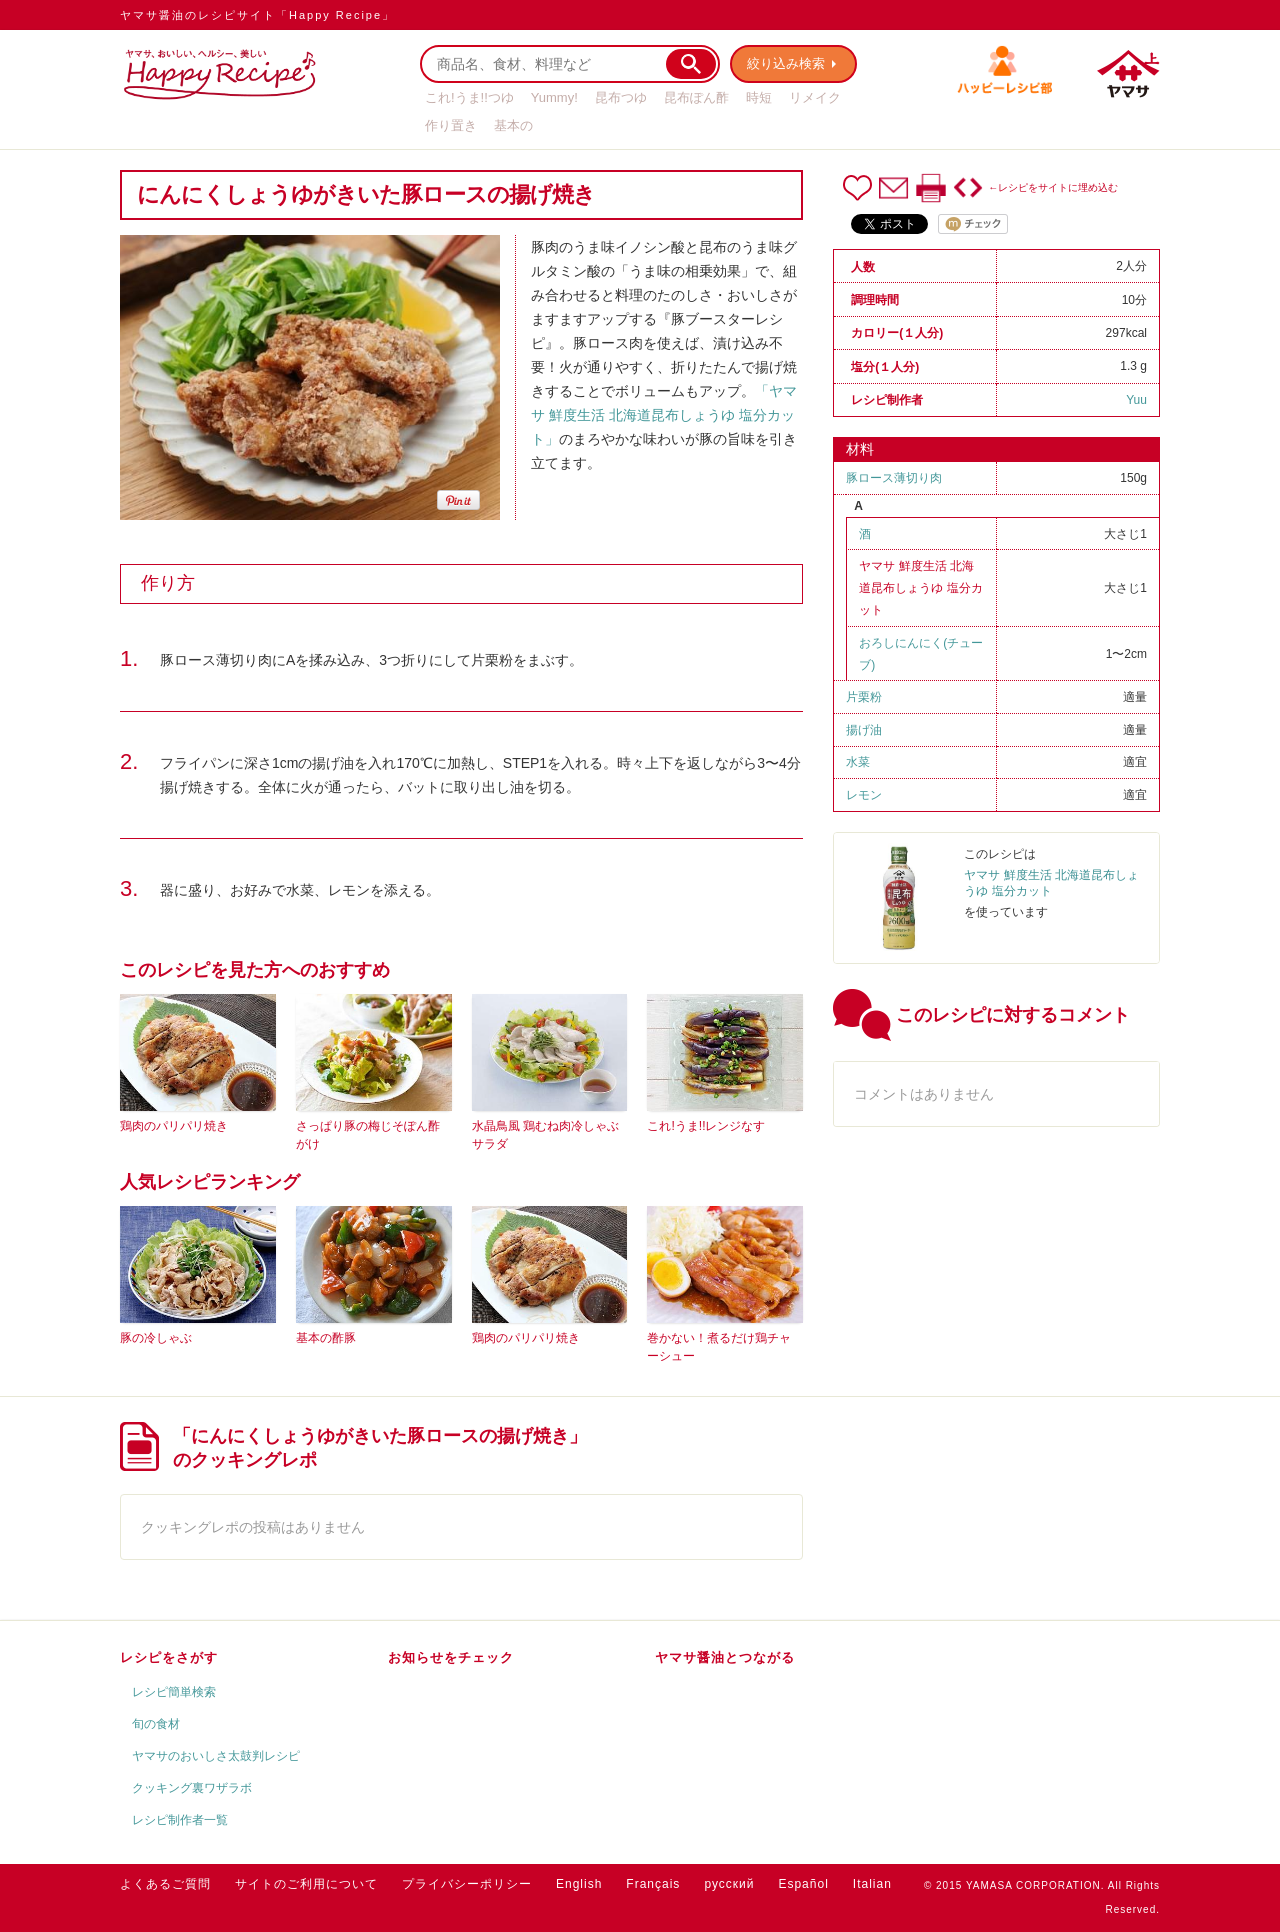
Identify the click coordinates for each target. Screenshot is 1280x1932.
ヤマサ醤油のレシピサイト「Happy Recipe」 (257, 15)
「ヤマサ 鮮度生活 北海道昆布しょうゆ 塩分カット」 (664, 415)
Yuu (1136, 400)
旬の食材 (156, 1724)
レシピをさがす (169, 1657)
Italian (872, 1884)
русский (729, 1884)
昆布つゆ (621, 97)
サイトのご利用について (306, 1884)
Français (653, 1884)
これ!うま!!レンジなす (706, 1126)
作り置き (451, 125)
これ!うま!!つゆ (469, 97)
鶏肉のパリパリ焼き (174, 1126)
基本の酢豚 (326, 1338)
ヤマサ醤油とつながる (725, 1657)
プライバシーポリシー (467, 1884)
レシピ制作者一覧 (180, 1820)
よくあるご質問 (165, 1884)
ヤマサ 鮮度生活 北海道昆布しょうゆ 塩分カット (920, 588)
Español (803, 1884)
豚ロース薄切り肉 (894, 478)
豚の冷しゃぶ (156, 1338)
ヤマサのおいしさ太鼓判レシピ (216, 1756)
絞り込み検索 (786, 63)
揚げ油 (864, 730)
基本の (513, 125)
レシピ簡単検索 (174, 1692)
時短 (759, 97)
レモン (864, 795)
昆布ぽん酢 (696, 97)
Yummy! (554, 97)
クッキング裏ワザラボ (192, 1788)
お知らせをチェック (451, 1657)
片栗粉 (864, 697)
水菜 (858, 762)
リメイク (815, 97)
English (579, 1884)
